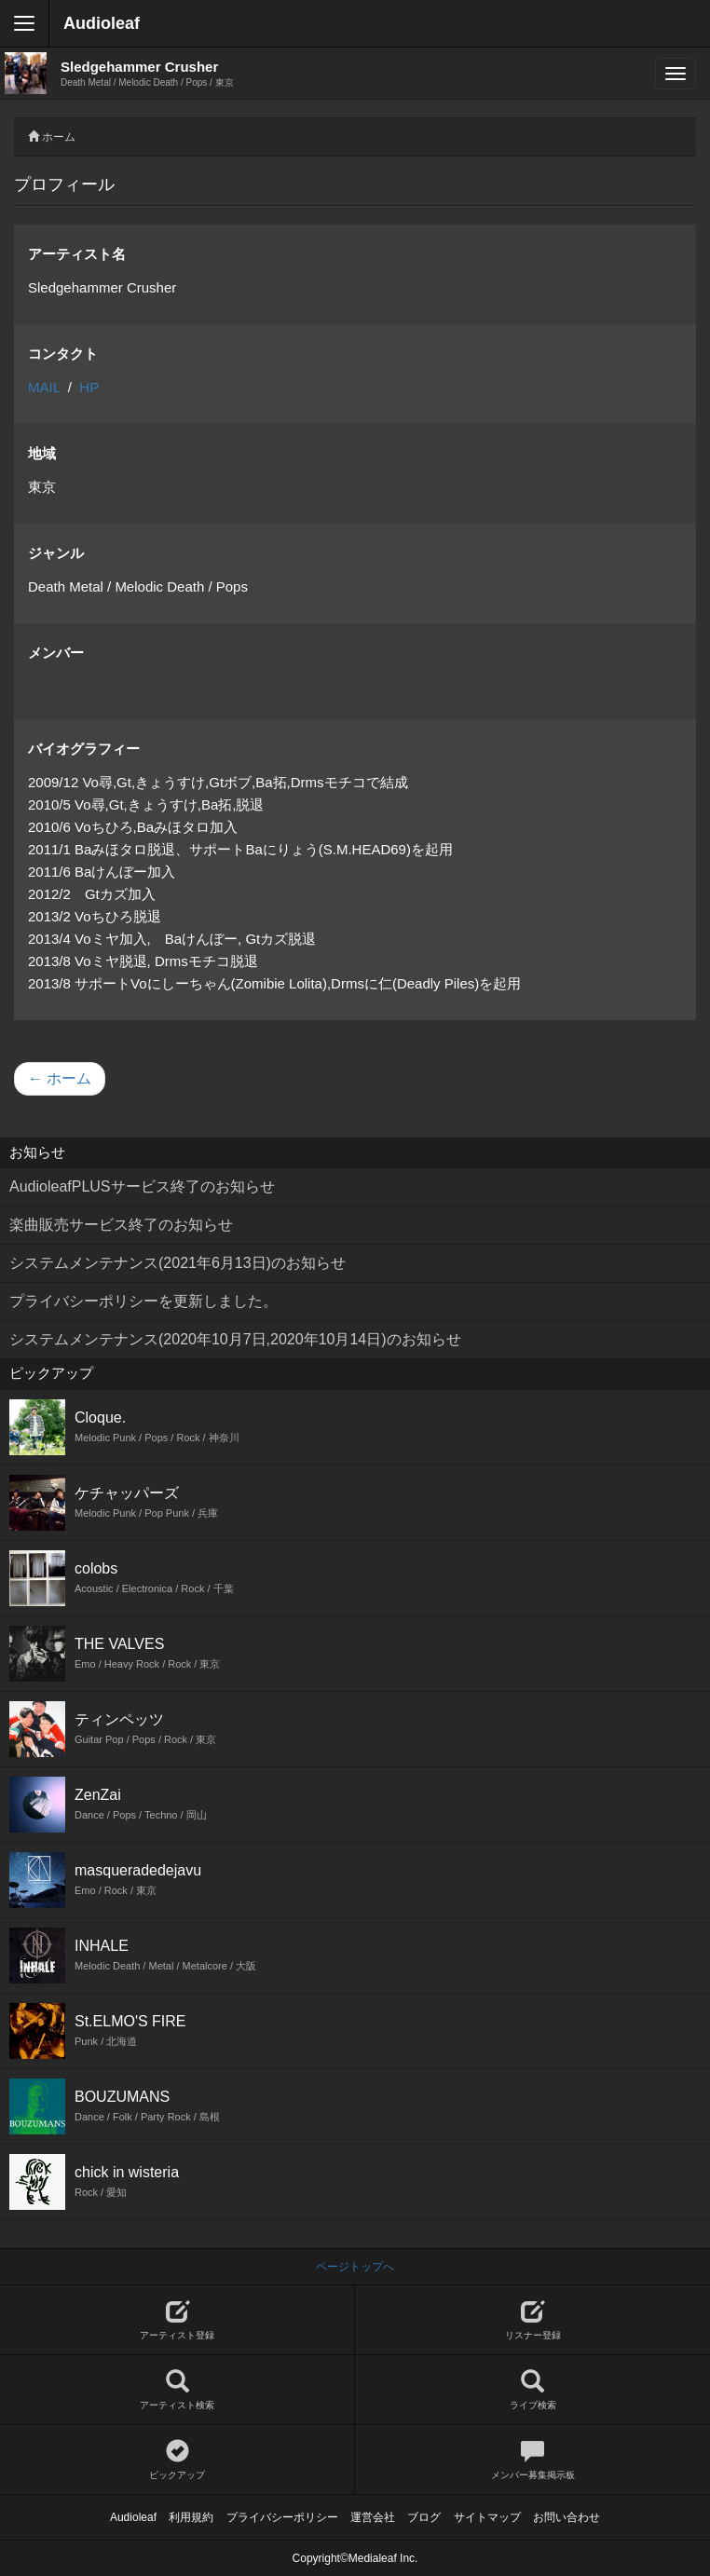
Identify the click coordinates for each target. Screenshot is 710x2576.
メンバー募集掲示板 (532, 2460)
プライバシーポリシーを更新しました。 (143, 1301)
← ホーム (59, 1078)
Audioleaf (101, 23)
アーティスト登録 (177, 2320)
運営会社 (372, 2517)
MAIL (44, 387)
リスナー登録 (532, 2320)
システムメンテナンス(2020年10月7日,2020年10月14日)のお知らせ (235, 1339)
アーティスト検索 (177, 2390)
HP (89, 387)
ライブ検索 (532, 2390)
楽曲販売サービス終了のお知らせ (121, 1225)
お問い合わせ (566, 2517)
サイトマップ (487, 2517)
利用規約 (191, 2517)
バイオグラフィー (84, 748)
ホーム (58, 136)
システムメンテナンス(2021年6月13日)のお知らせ (177, 1263)
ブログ (424, 2517)
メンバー (56, 653)
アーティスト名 (77, 254)
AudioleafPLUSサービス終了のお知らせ (142, 1186)
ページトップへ (355, 2266)
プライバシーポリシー (282, 2517)
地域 (42, 453)
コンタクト (63, 353)
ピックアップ (177, 2460)
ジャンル (56, 553)
